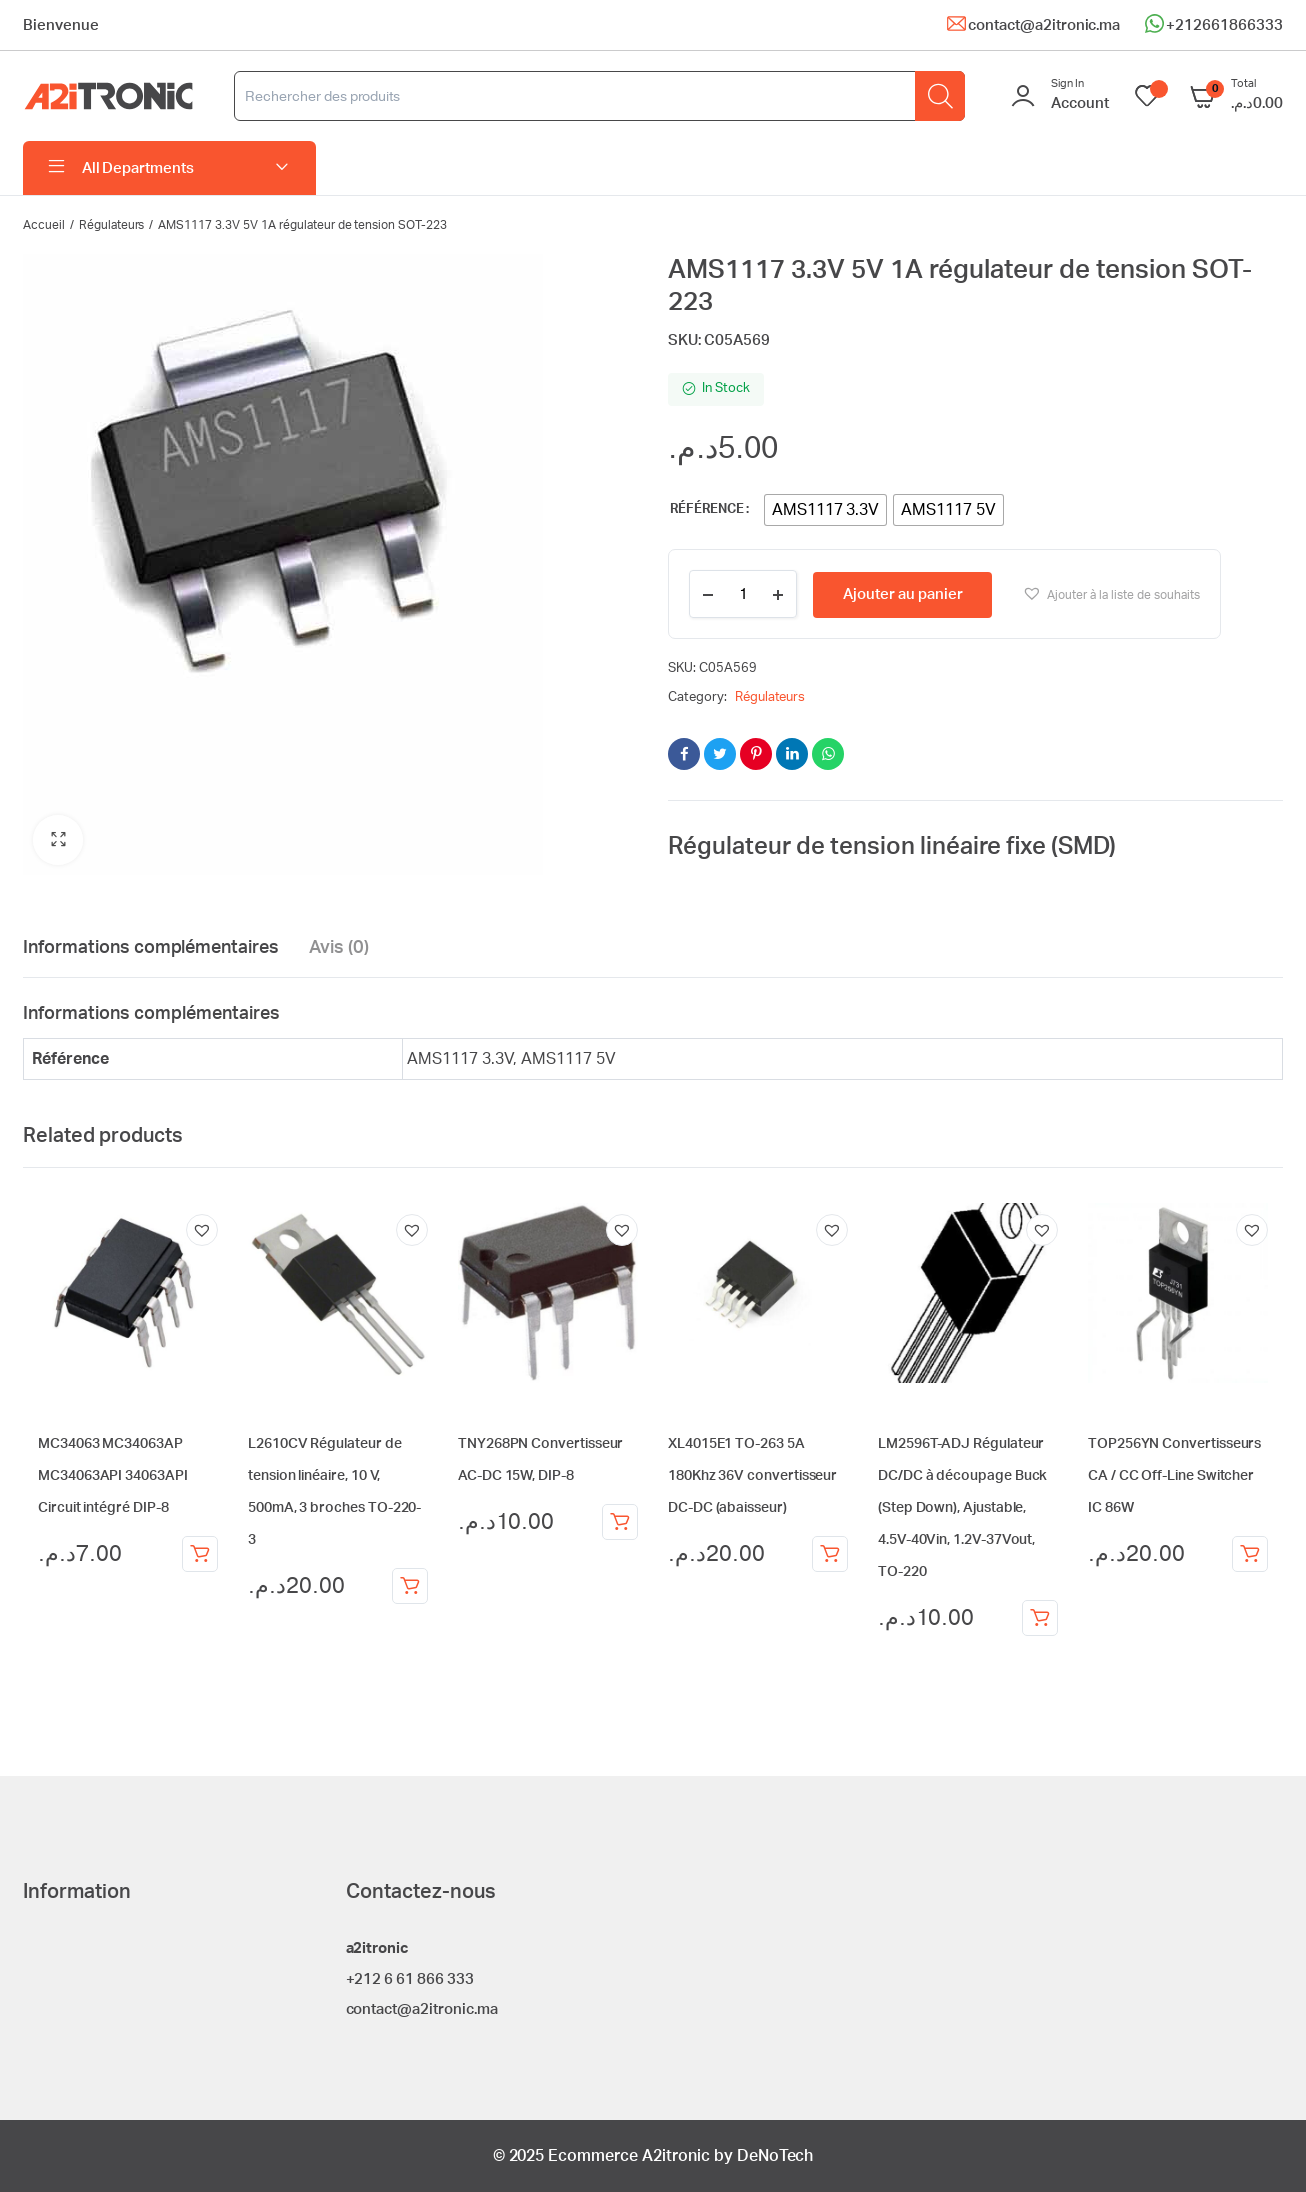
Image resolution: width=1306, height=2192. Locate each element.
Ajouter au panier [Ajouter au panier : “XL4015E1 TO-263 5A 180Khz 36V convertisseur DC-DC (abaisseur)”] (830, 1554)
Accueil (44, 225)
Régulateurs (112, 225)
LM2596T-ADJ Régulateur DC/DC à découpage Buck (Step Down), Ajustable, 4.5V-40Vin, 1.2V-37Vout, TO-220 (962, 1508)
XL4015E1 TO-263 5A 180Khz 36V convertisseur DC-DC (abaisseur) (752, 1476)
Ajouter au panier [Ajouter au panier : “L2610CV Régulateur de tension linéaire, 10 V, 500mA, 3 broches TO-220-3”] (410, 1586)
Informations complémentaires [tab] (151, 948)
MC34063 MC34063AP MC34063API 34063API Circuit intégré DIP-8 (113, 1476)
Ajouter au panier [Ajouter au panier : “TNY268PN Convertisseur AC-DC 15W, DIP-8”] (620, 1522)
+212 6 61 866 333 (410, 1979)
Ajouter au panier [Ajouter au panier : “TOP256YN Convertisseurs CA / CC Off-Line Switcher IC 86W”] (1250, 1554)
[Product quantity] (743, 594)
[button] (58, 840)
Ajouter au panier (903, 594)
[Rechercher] (940, 96)
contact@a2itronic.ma (1044, 25)
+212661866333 (1224, 25)
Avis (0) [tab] (339, 948)
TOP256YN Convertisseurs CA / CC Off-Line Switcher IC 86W (1174, 1476)
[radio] (826, 510)
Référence (707, 509)
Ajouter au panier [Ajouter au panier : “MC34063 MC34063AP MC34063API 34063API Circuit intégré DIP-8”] (200, 1554)
